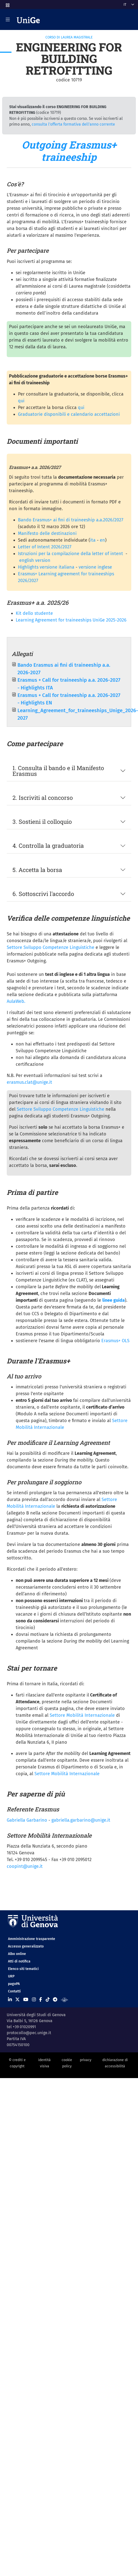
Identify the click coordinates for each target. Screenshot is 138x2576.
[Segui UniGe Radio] (64, 1999)
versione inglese (95, 567)
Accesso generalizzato (26, 1946)
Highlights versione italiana (46, 567)
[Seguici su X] (17, 1999)
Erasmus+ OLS (115, 1340)
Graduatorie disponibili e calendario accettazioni (69, 414)
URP (11, 1976)
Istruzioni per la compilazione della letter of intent (70, 553)
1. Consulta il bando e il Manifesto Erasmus (58, 770)
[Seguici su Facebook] (40, 1999)
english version (34, 560)
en (102, 540)
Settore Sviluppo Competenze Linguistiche (50, 947)
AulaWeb (15, 1001)
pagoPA (14, 1984)
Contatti (14, 1991)
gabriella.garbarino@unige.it (80, 1820)
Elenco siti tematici (23, 1969)
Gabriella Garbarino (27, 1820)
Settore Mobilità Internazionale (82, 1715)
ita (93, 540)
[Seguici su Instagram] (34, 1999)
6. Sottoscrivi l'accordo (43, 893)
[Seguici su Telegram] (55, 1999)
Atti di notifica (19, 1961)
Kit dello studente (34, 613)
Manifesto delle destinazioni (47, 533)
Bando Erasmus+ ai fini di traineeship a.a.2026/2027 (70, 520)
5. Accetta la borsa (37, 869)
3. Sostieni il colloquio (42, 821)
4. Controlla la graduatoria (48, 845)
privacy (85, 2060)
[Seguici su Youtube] (25, 1999)
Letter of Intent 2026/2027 (44, 547)
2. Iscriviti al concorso (42, 797)
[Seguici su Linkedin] (10, 1999)
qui (21, 401)
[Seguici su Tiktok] (48, 1999)
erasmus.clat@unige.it (29, 1082)
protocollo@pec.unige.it (29, 2032)
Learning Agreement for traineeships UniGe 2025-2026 (71, 620)
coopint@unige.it (25, 1866)
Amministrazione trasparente (31, 1939)
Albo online (17, 1954)
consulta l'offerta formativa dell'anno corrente (73, 124)
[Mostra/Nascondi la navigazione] (7, 19)
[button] (7, 3)
